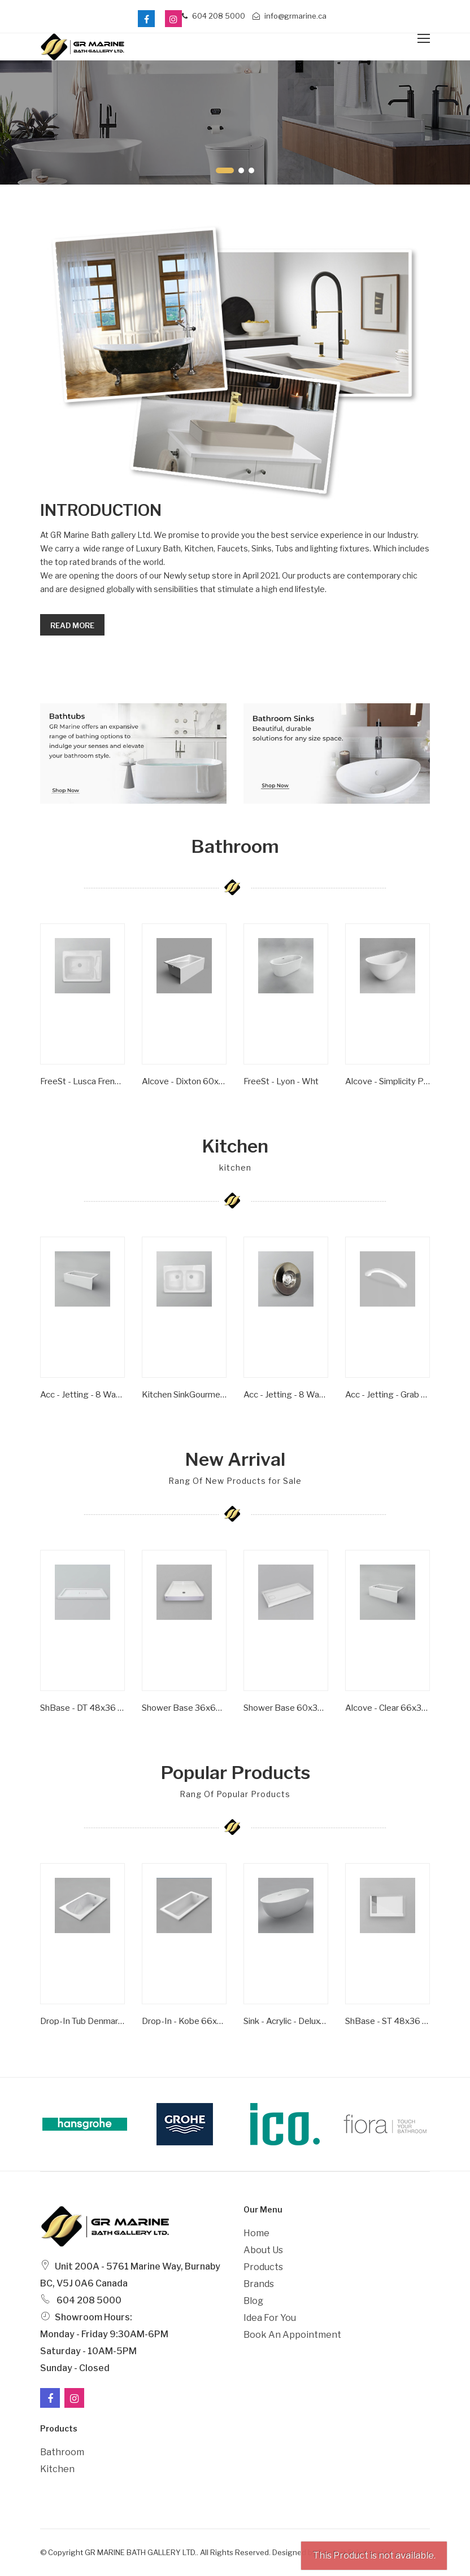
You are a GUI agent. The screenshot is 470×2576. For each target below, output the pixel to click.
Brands (258, 2284)
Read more (72, 625)
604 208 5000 (213, 15)
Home (256, 2233)
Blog (253, 2300)
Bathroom (62, 2452)
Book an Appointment (292, 2334)
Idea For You (269, 2317)
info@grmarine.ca (290, 15)
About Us (263, 2250)
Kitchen (57, 2469)
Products (263, 2267)
